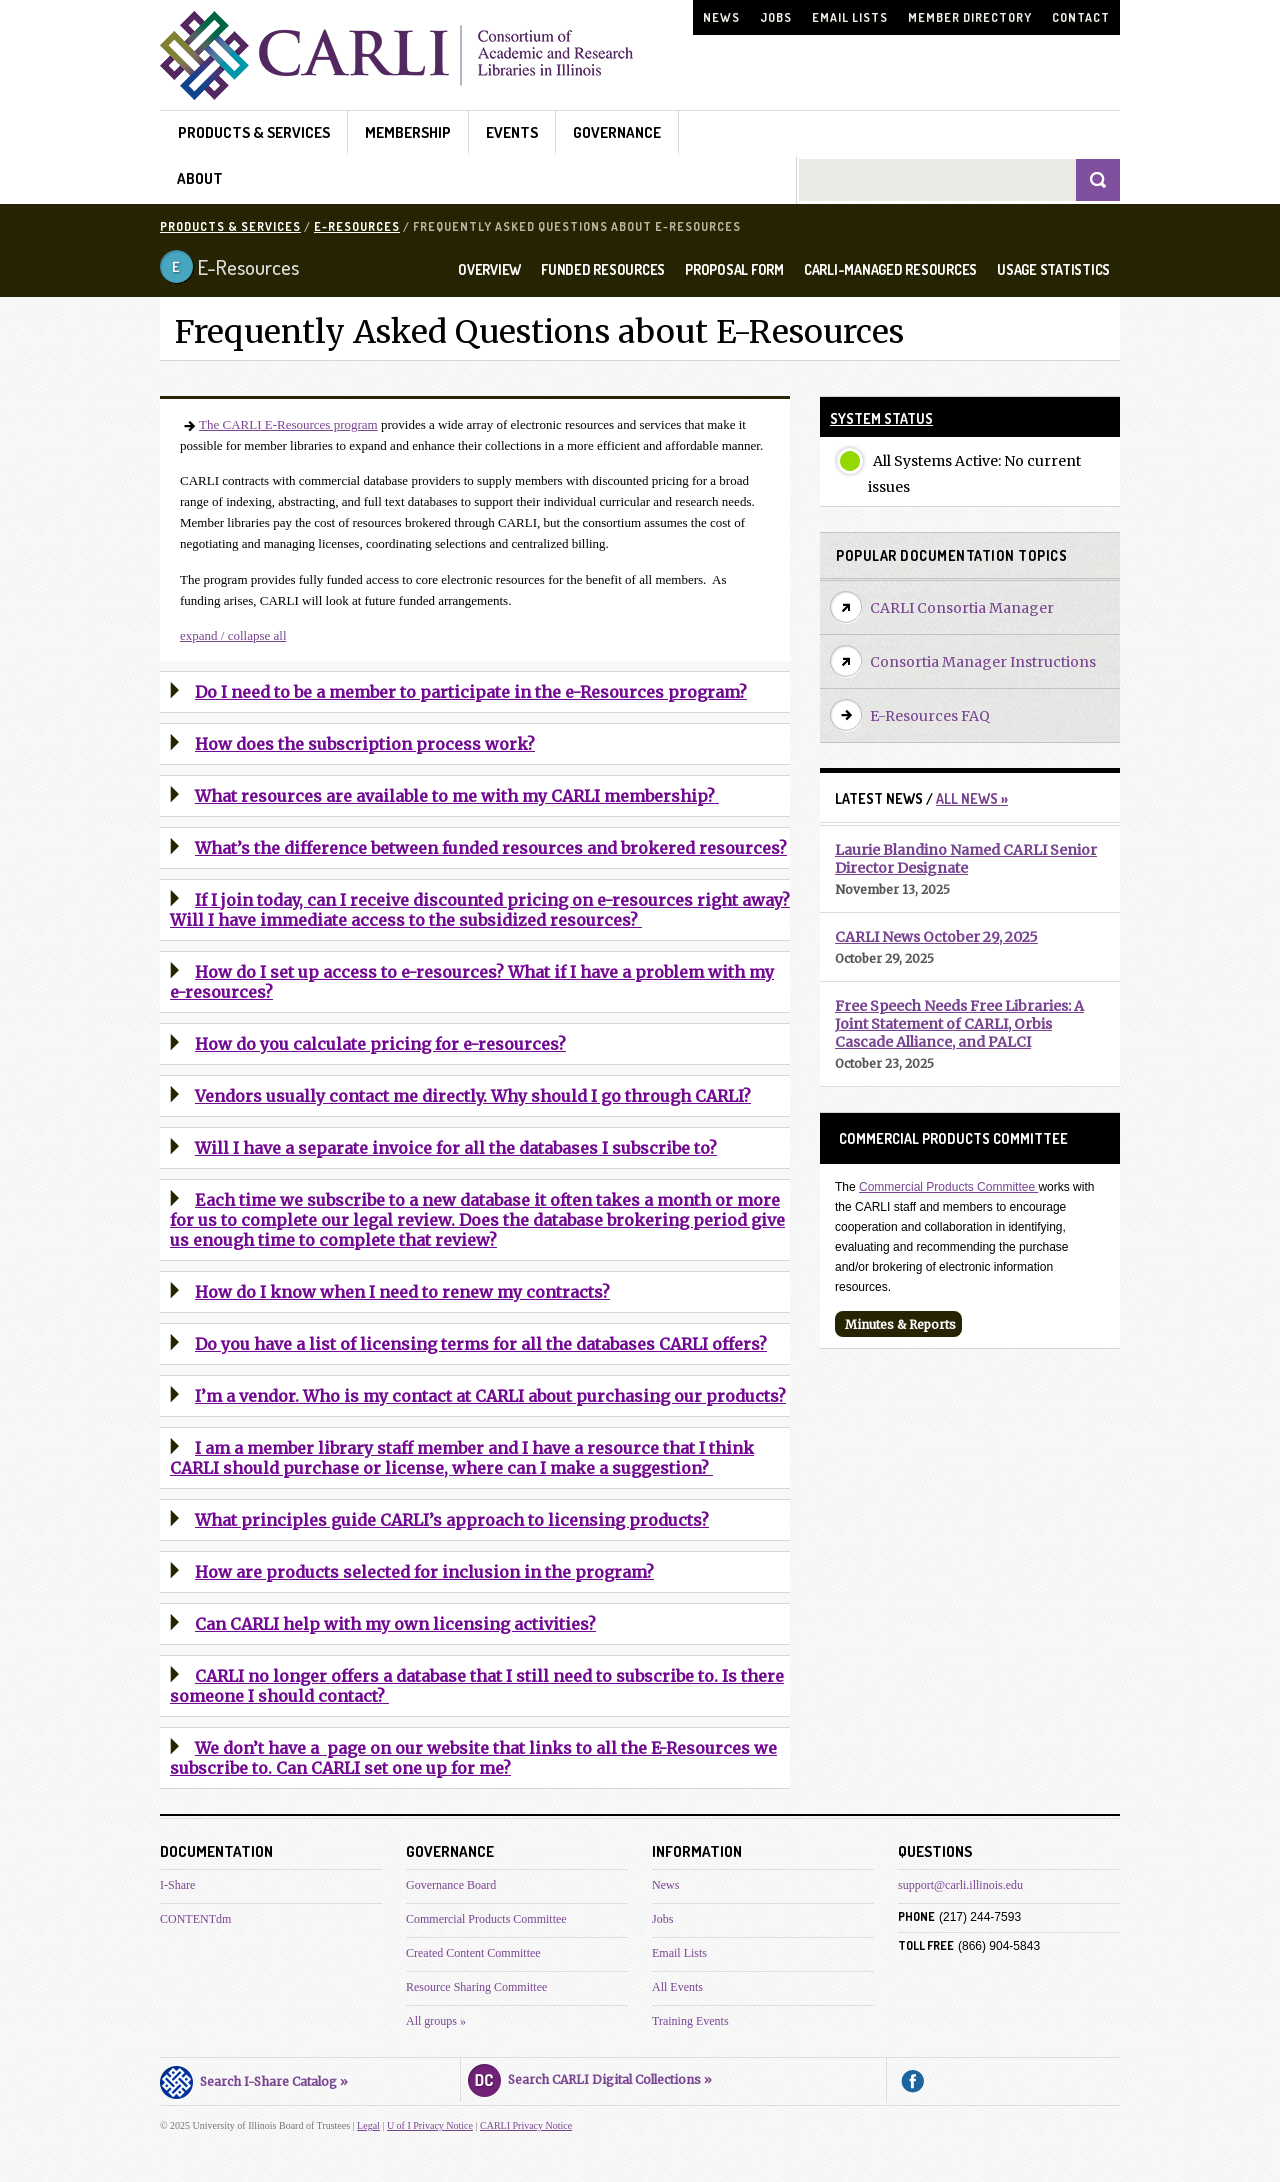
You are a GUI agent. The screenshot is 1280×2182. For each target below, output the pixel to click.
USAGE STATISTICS (1053, 270)
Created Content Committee (473, 1953)
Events (512, 132)
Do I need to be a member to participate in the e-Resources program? (471, 692)
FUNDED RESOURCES (603, 270)
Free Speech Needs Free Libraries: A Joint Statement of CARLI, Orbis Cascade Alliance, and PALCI (959, 1024)
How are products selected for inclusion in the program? (424, 1572)
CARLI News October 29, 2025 (936, 937)
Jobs (776, 17)
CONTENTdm (195, 1919)
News (721, 17)
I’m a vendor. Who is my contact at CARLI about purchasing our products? (490, 1396)
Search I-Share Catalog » (254, 2079)
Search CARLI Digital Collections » (590, 2077)
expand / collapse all (233, 635)
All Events (677, 1987)
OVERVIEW (489, 270)
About (200, 178)
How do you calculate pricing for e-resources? (380, 1044)
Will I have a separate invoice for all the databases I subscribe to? (456, 1148)
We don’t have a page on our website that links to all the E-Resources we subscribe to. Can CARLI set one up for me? (473, 1758)
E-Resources (357, 226)
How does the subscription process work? (365, 744)
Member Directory (970, 17)
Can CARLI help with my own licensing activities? (395, 1624)
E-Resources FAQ (930, 716)
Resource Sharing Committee (476, 1987)
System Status (881, 418)
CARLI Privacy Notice (526, 2125)
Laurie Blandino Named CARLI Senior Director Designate (966, 859)
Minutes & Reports (900, 1324)
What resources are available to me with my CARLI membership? (457, 796)
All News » (972, 798)
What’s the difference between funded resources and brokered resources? (491, 848)
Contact (1081, 17)
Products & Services (254, 132)
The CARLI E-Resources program (288, 424)
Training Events (690, 2021)
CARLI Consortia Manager (962, 608)
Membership (408, 132)
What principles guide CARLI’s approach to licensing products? (452, 1520)
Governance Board (451, 1885)
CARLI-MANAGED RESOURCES (890, 270)
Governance (617, 132)
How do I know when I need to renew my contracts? (402, 1292)
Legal (368, 2125)
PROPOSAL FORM (734, 270)
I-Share (177, 1885)
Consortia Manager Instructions (983, 662)
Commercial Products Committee (948, 1187)
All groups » (436, 2021)
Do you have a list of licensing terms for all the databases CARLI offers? (481, 1344)
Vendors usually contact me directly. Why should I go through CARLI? (473, 1096)
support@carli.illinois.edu (960, 1885)
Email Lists (850, 17)
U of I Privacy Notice (430, 2125)
